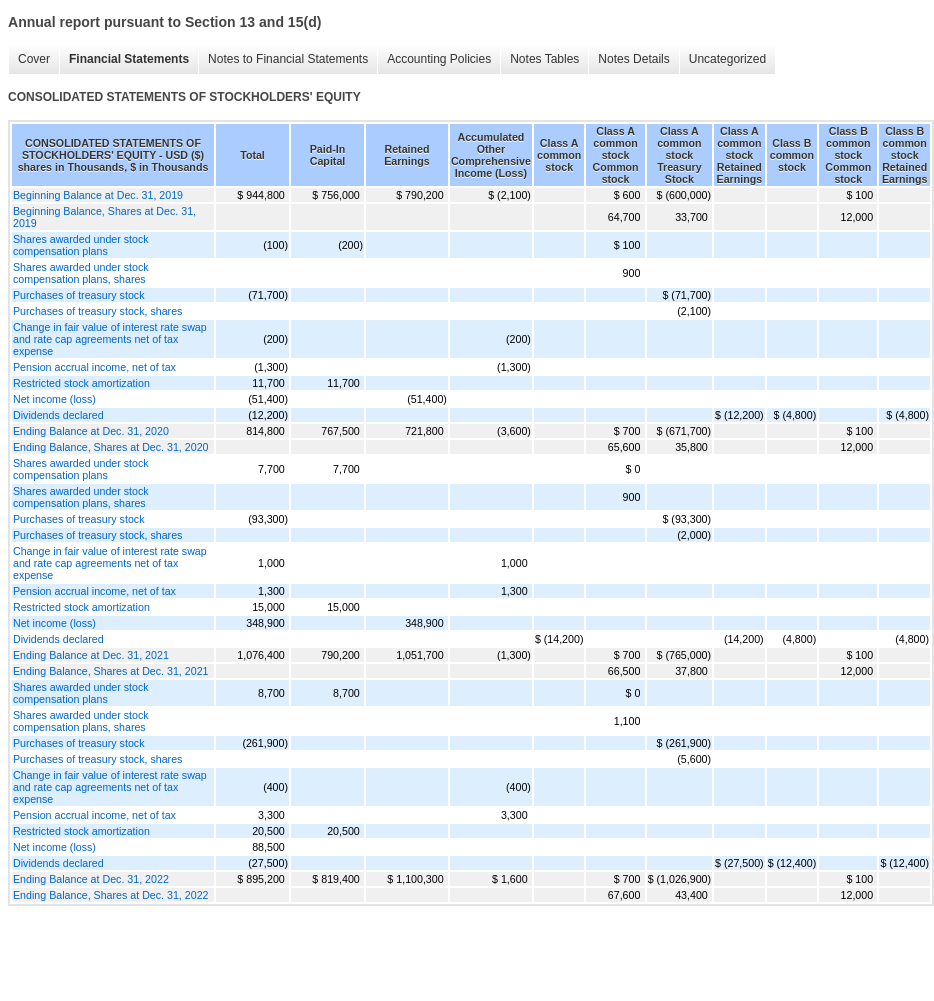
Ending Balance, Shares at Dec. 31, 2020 (111, 447)
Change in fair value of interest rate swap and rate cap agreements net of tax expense (110, 339)
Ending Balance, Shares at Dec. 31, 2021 (111, 671)
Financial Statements (129, 59)
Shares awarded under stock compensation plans (81, 245)
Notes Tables (544, 59)
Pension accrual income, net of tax (94, 367)
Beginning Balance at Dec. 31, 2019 (98, 195)
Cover (34, 59)
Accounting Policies (439, 59)
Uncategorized (727, 59)
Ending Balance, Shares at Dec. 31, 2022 (111, 895)
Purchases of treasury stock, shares (97, 311)
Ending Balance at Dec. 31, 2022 (91, 879)
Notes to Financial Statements (288, 59)
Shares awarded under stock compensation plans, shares (81, 273)
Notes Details (633, 59)
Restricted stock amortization (81, 383)
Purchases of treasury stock (78, 295)
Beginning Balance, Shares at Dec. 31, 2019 (104, 217)
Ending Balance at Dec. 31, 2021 (91, 655)
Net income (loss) (54, 399)
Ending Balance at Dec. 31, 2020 (91, 431)
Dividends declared (58, 415)
